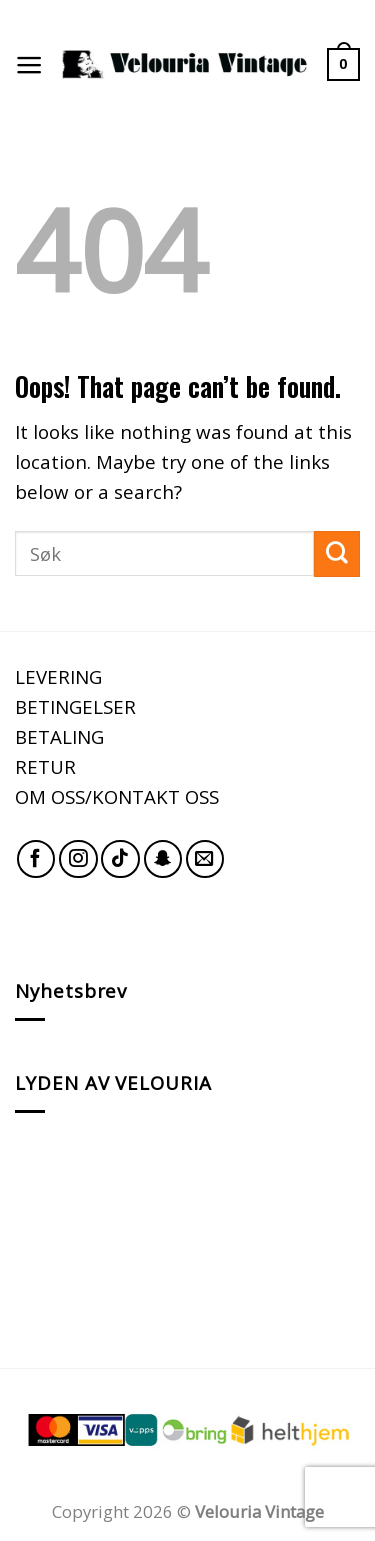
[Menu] (29, 65)
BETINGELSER (75, 706)
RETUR (45, 766)
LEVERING (58, 676)
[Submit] (337, 554)
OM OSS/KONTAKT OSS (117, 796)
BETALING (59, 736)
